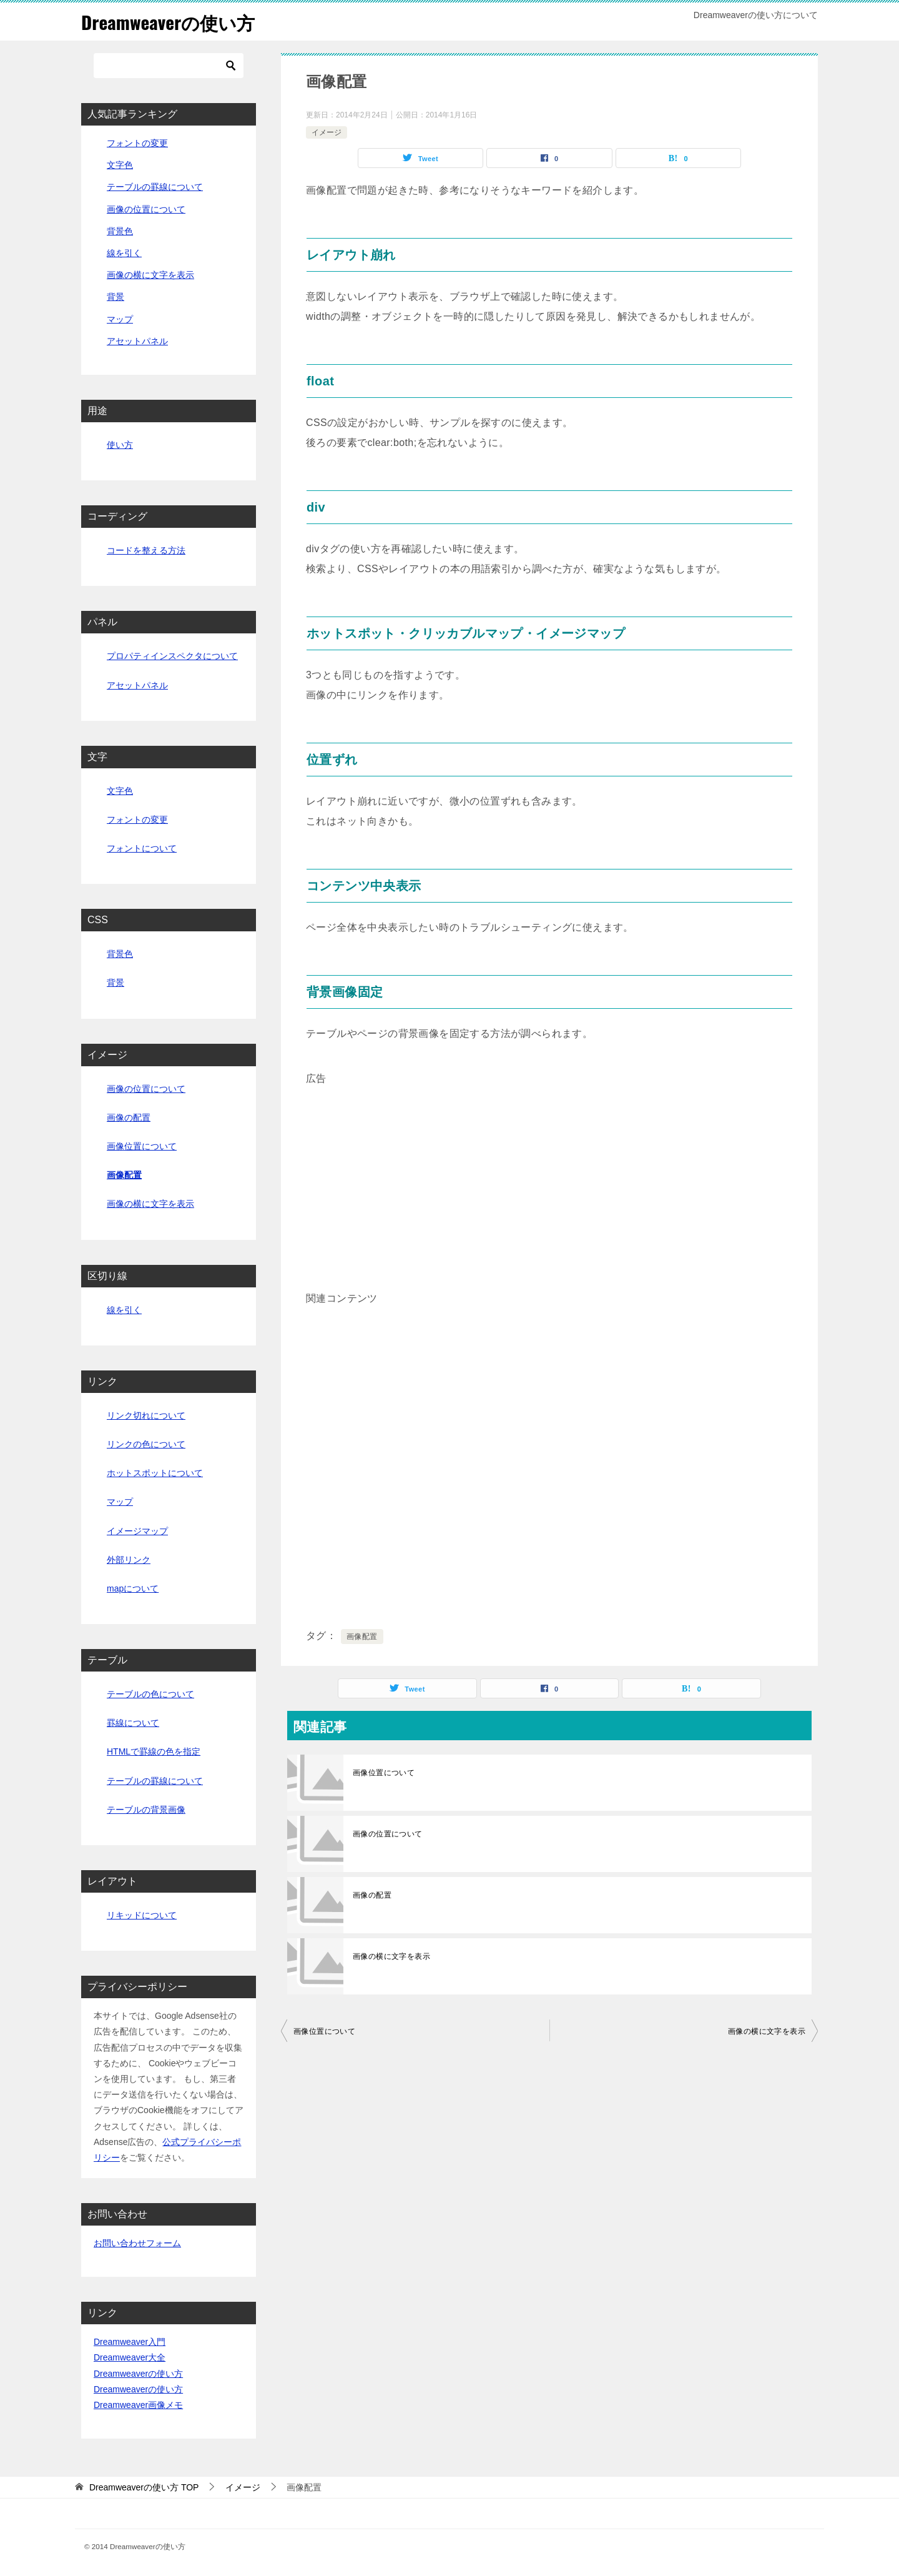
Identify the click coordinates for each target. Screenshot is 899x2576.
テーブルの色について (150, 1694)
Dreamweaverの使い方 (170, 21)
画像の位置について (388, 1834)
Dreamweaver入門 (129, 2342)
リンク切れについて (146, 1415)
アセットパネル (137, 341)
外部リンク (128, 1560)
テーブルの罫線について (155, 187)
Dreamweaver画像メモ (138, 2405)
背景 (115, 297)
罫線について (133, 1723)
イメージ (326, 131)
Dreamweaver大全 (129, 2357)
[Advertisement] (549, 1176)
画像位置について (384, 1772)
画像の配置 (372, 1895)
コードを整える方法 (146, 550)
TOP (144, 2487)
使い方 (120, 445)
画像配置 (362, 1636)
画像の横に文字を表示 (391, 1956)
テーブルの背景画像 (146, 1810)
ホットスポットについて (155, 1473)
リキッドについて (142, 1915)
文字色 (120, 165)
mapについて (133, 1588)
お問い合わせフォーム (137, 2243)
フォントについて (142, 848)
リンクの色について (146, 1444)
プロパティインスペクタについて (172, 656)
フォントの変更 (137, 143)
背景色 (120, 231)
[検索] (168, 65)
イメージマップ (137, 1530)
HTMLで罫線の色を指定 (153, 1751)
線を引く (124, 253)
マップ (120, 319)
